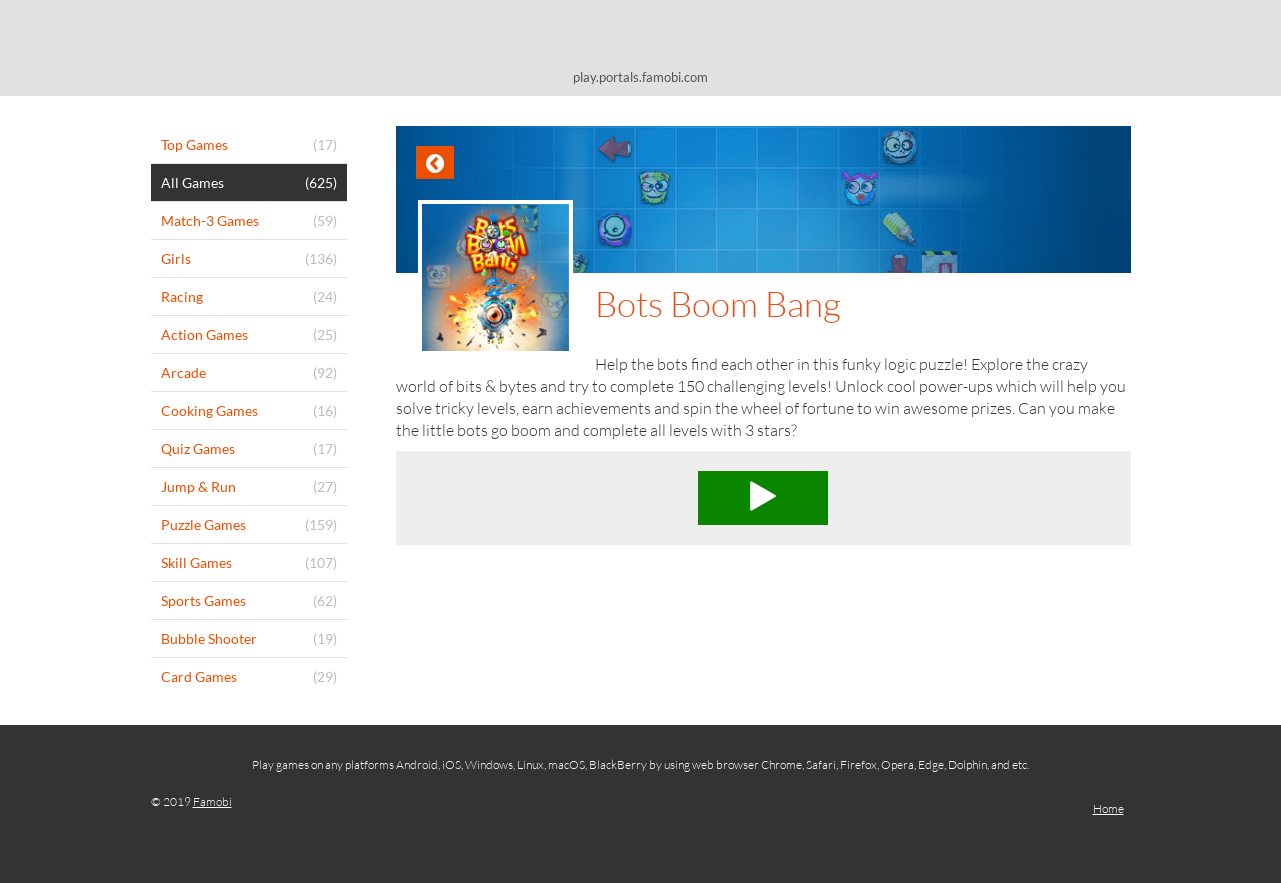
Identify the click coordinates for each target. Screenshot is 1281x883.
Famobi (212, 801)
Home (1108, 808)
